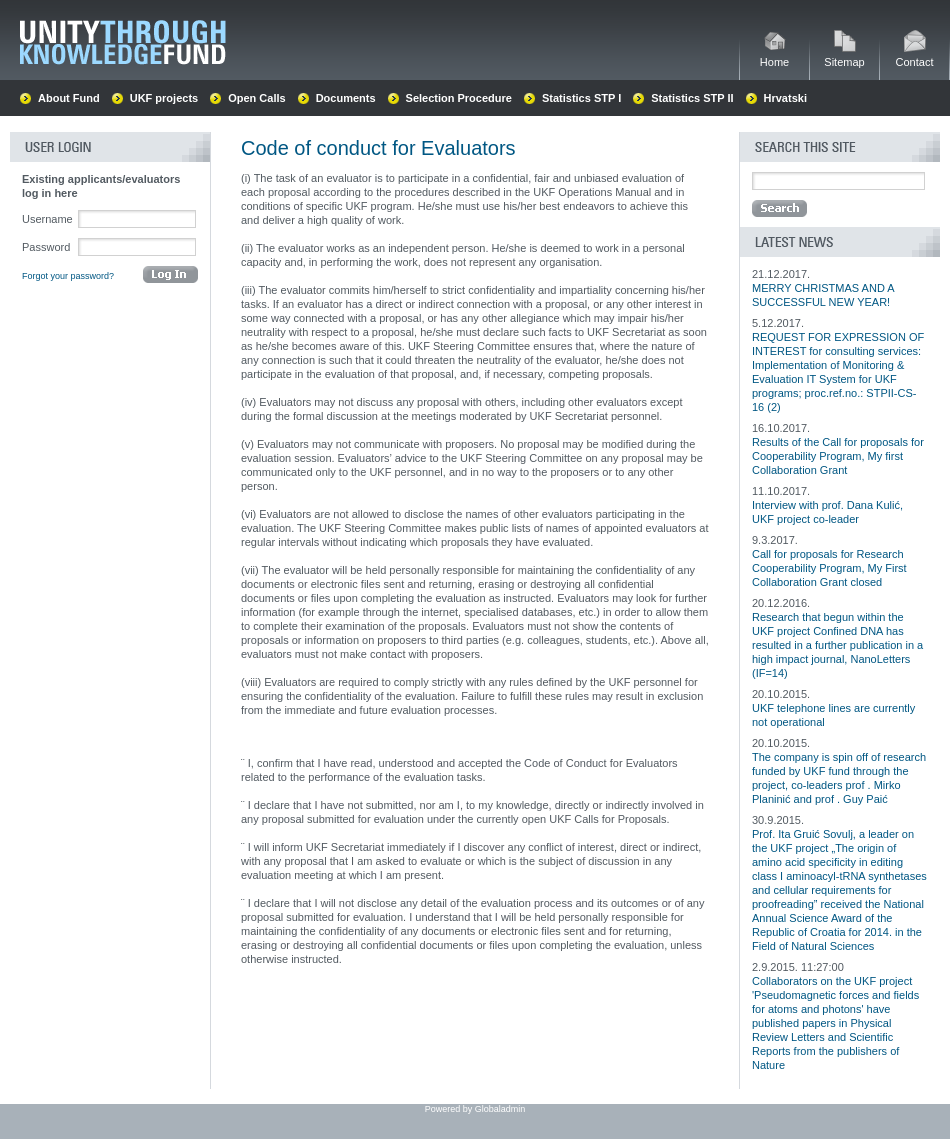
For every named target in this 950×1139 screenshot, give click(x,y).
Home (774, 56)
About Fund (69, 98)
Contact (915, 56)
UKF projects (164, 98)
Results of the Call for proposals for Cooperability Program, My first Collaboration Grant (838, 456)
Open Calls (256, 98)
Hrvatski (785, 98)
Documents (346, 98)
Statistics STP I (581, 98)
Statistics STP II (692, 98)
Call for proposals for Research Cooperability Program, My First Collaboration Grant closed (829, 568)
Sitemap (844, 56)
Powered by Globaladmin (475, 1109)
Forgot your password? (68, 276)
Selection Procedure (459, 98)
